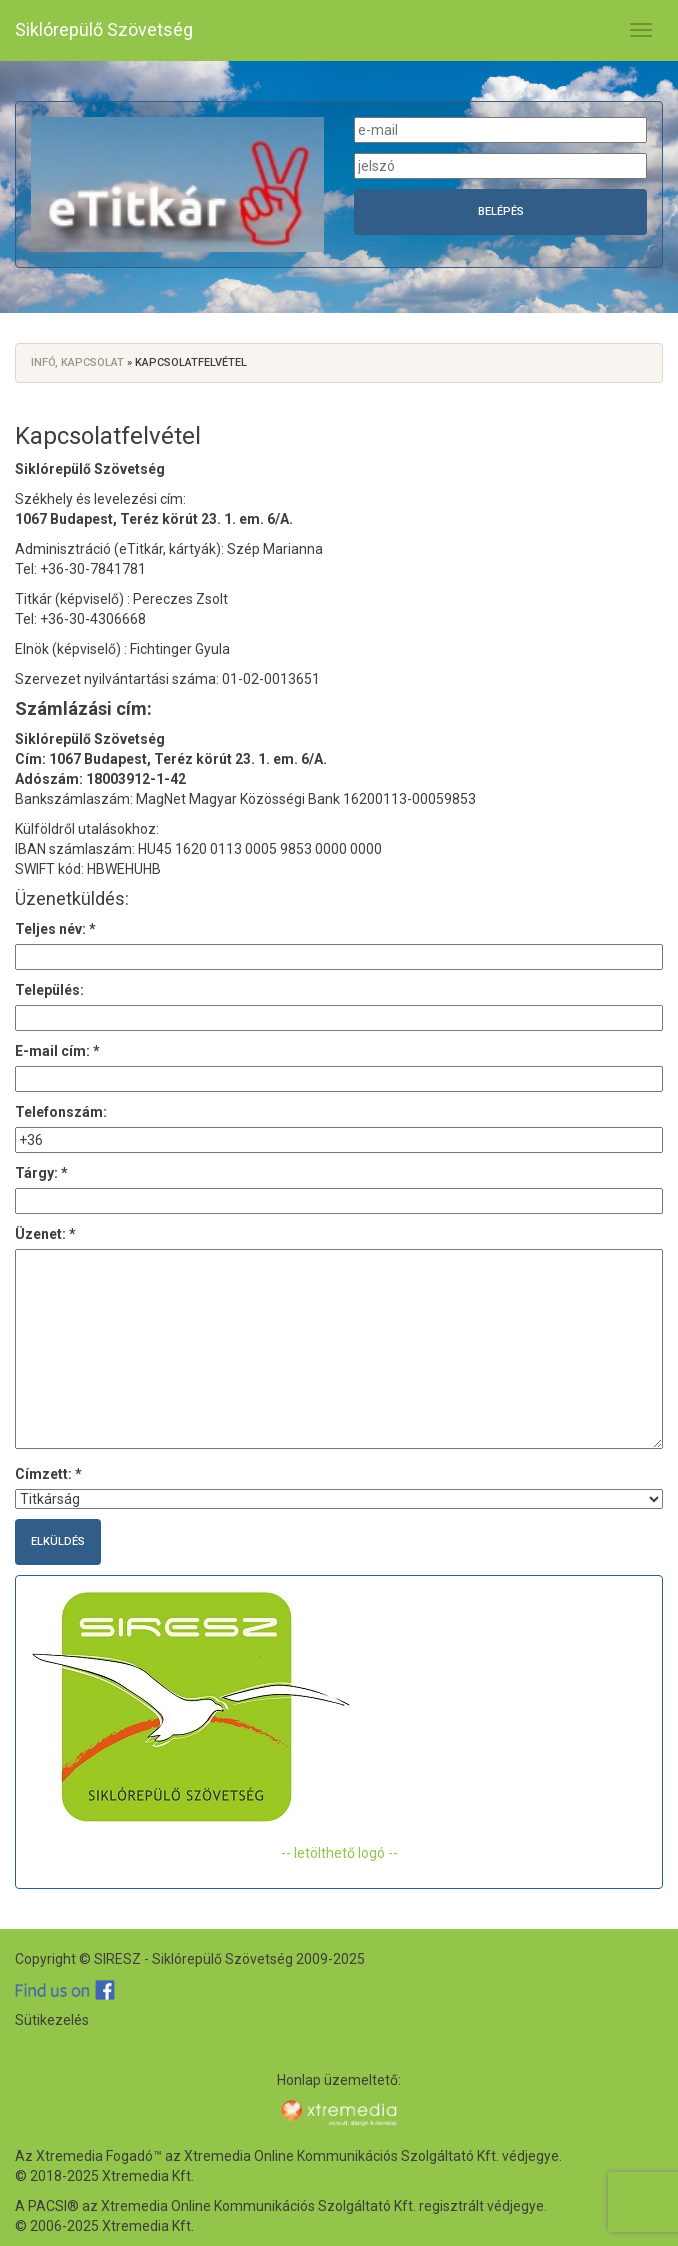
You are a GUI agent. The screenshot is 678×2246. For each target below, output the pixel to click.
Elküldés (58, 1541)
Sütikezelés (52, 2020)
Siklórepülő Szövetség (104, 29)
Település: (49, 990)
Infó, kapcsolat (77, 362)
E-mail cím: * (57, 1051)
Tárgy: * (41, 1173)
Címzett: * (48, 1474)
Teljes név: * (55, 929)
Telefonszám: (61, 1112)
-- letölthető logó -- (339, 1853)
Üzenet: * (45, 1234)
